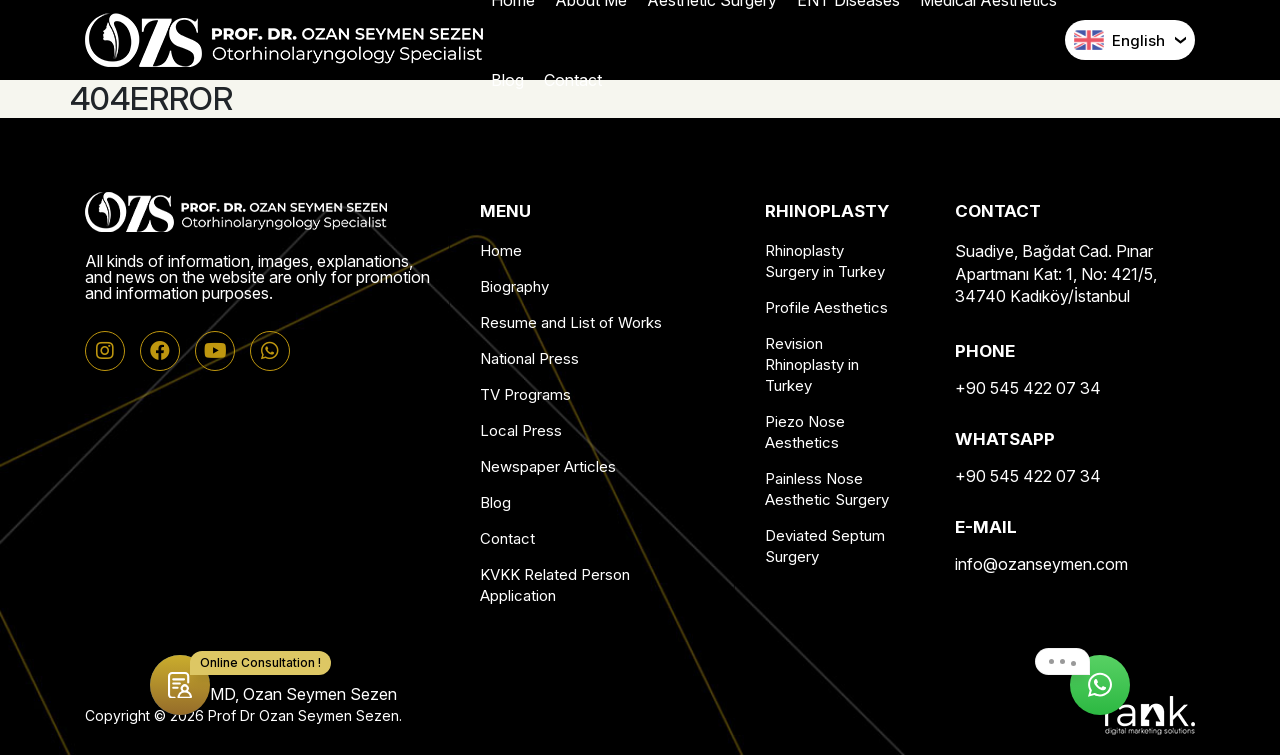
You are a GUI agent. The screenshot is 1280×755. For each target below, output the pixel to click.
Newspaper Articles (548, 466)
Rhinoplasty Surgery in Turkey (825, 261)
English (1119, 40)
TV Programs (525, 394)
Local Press (521, 430)
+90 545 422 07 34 (1028, 388)
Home (501, 250)
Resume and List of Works (571, 322)
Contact (507, 538)
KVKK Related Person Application (555, 585)
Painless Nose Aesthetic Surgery (827, 489)
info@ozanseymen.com (1041, 564)
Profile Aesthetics (826, 307)
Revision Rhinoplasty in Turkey (812, 364)
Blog (495, 502)
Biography (514, 286)
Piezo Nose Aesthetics (805, 432)
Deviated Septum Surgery (825, 546)
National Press (529, 358)
